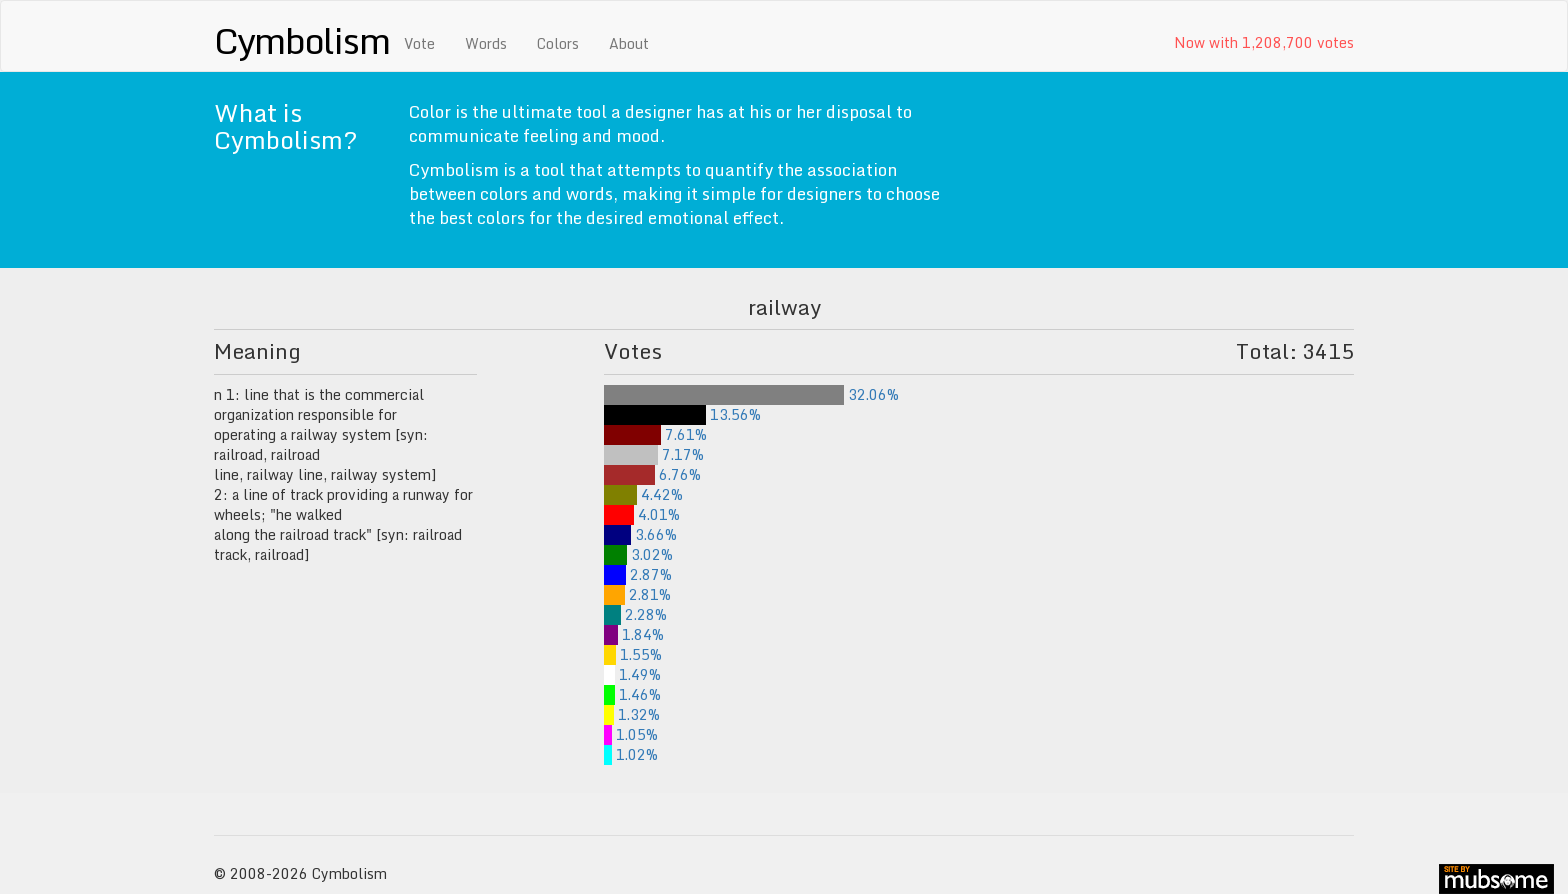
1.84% (634, 634)
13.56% (682, 414)
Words (486, 43)
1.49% (632, 674)
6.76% (652, 474)
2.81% (637, 594)
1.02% (631, 754)
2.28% (635, 614)
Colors (558, 43)
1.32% (632, 714)
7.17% (654, 454)
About (629, 43)
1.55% (633, 654)
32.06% (751, 394)
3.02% (638, 554)
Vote (419, 43)
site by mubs (1496, 879)
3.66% (640, 534)
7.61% (655, 434)
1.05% (631, 734)
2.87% (638, 574)
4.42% (643, 494)
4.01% (642, 514)
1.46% (632, 694)
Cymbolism (301, 40)
